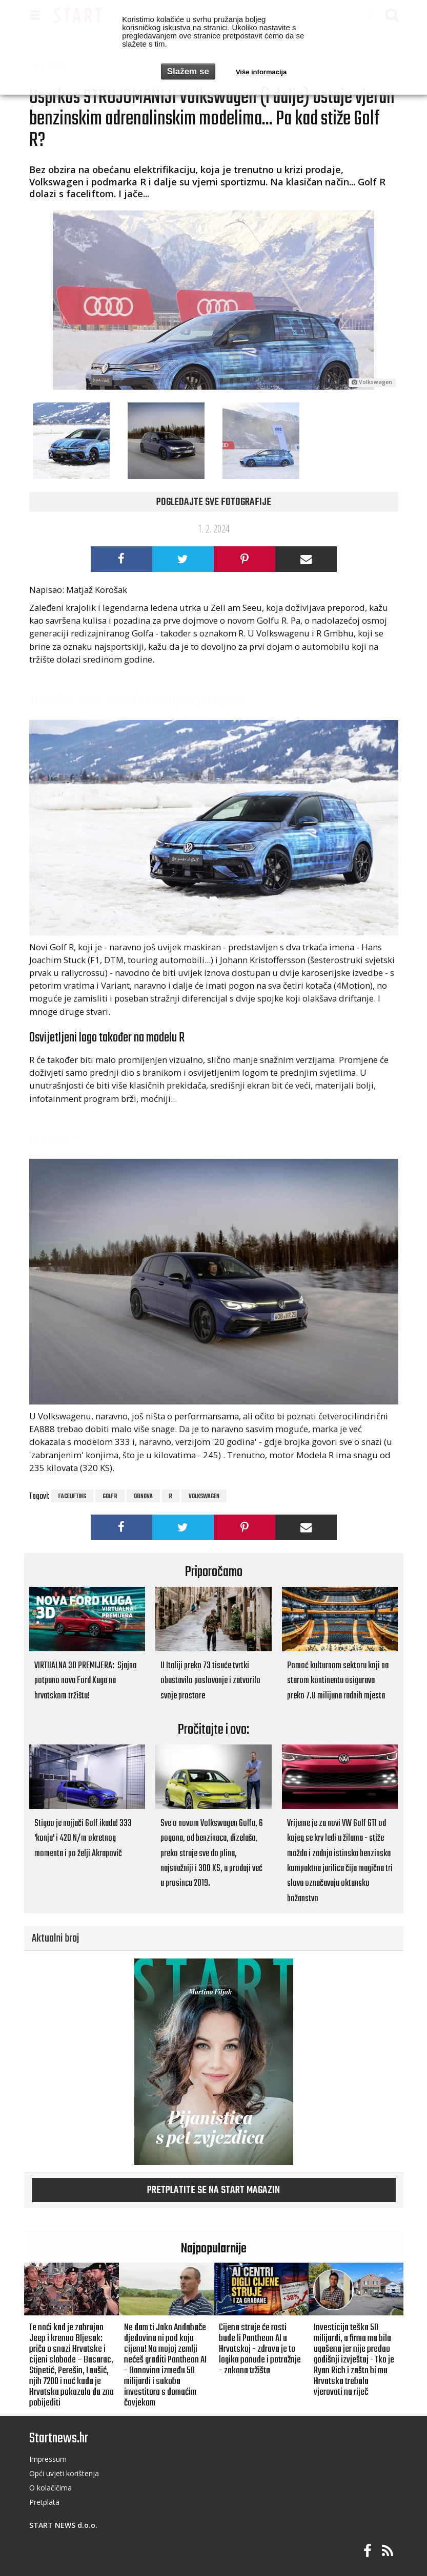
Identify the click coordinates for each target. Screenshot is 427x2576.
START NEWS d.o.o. (63, 2525)
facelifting (72, 1497)
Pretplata (44, 2502)
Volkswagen (204, 1497)
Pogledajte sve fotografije (213, 502)
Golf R (110, 1497)
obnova (143, 1497)
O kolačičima (50, 2488)
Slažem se (188, 71)
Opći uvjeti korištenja (64, 2473)
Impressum (48, 2459)
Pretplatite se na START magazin (213, 2190)
